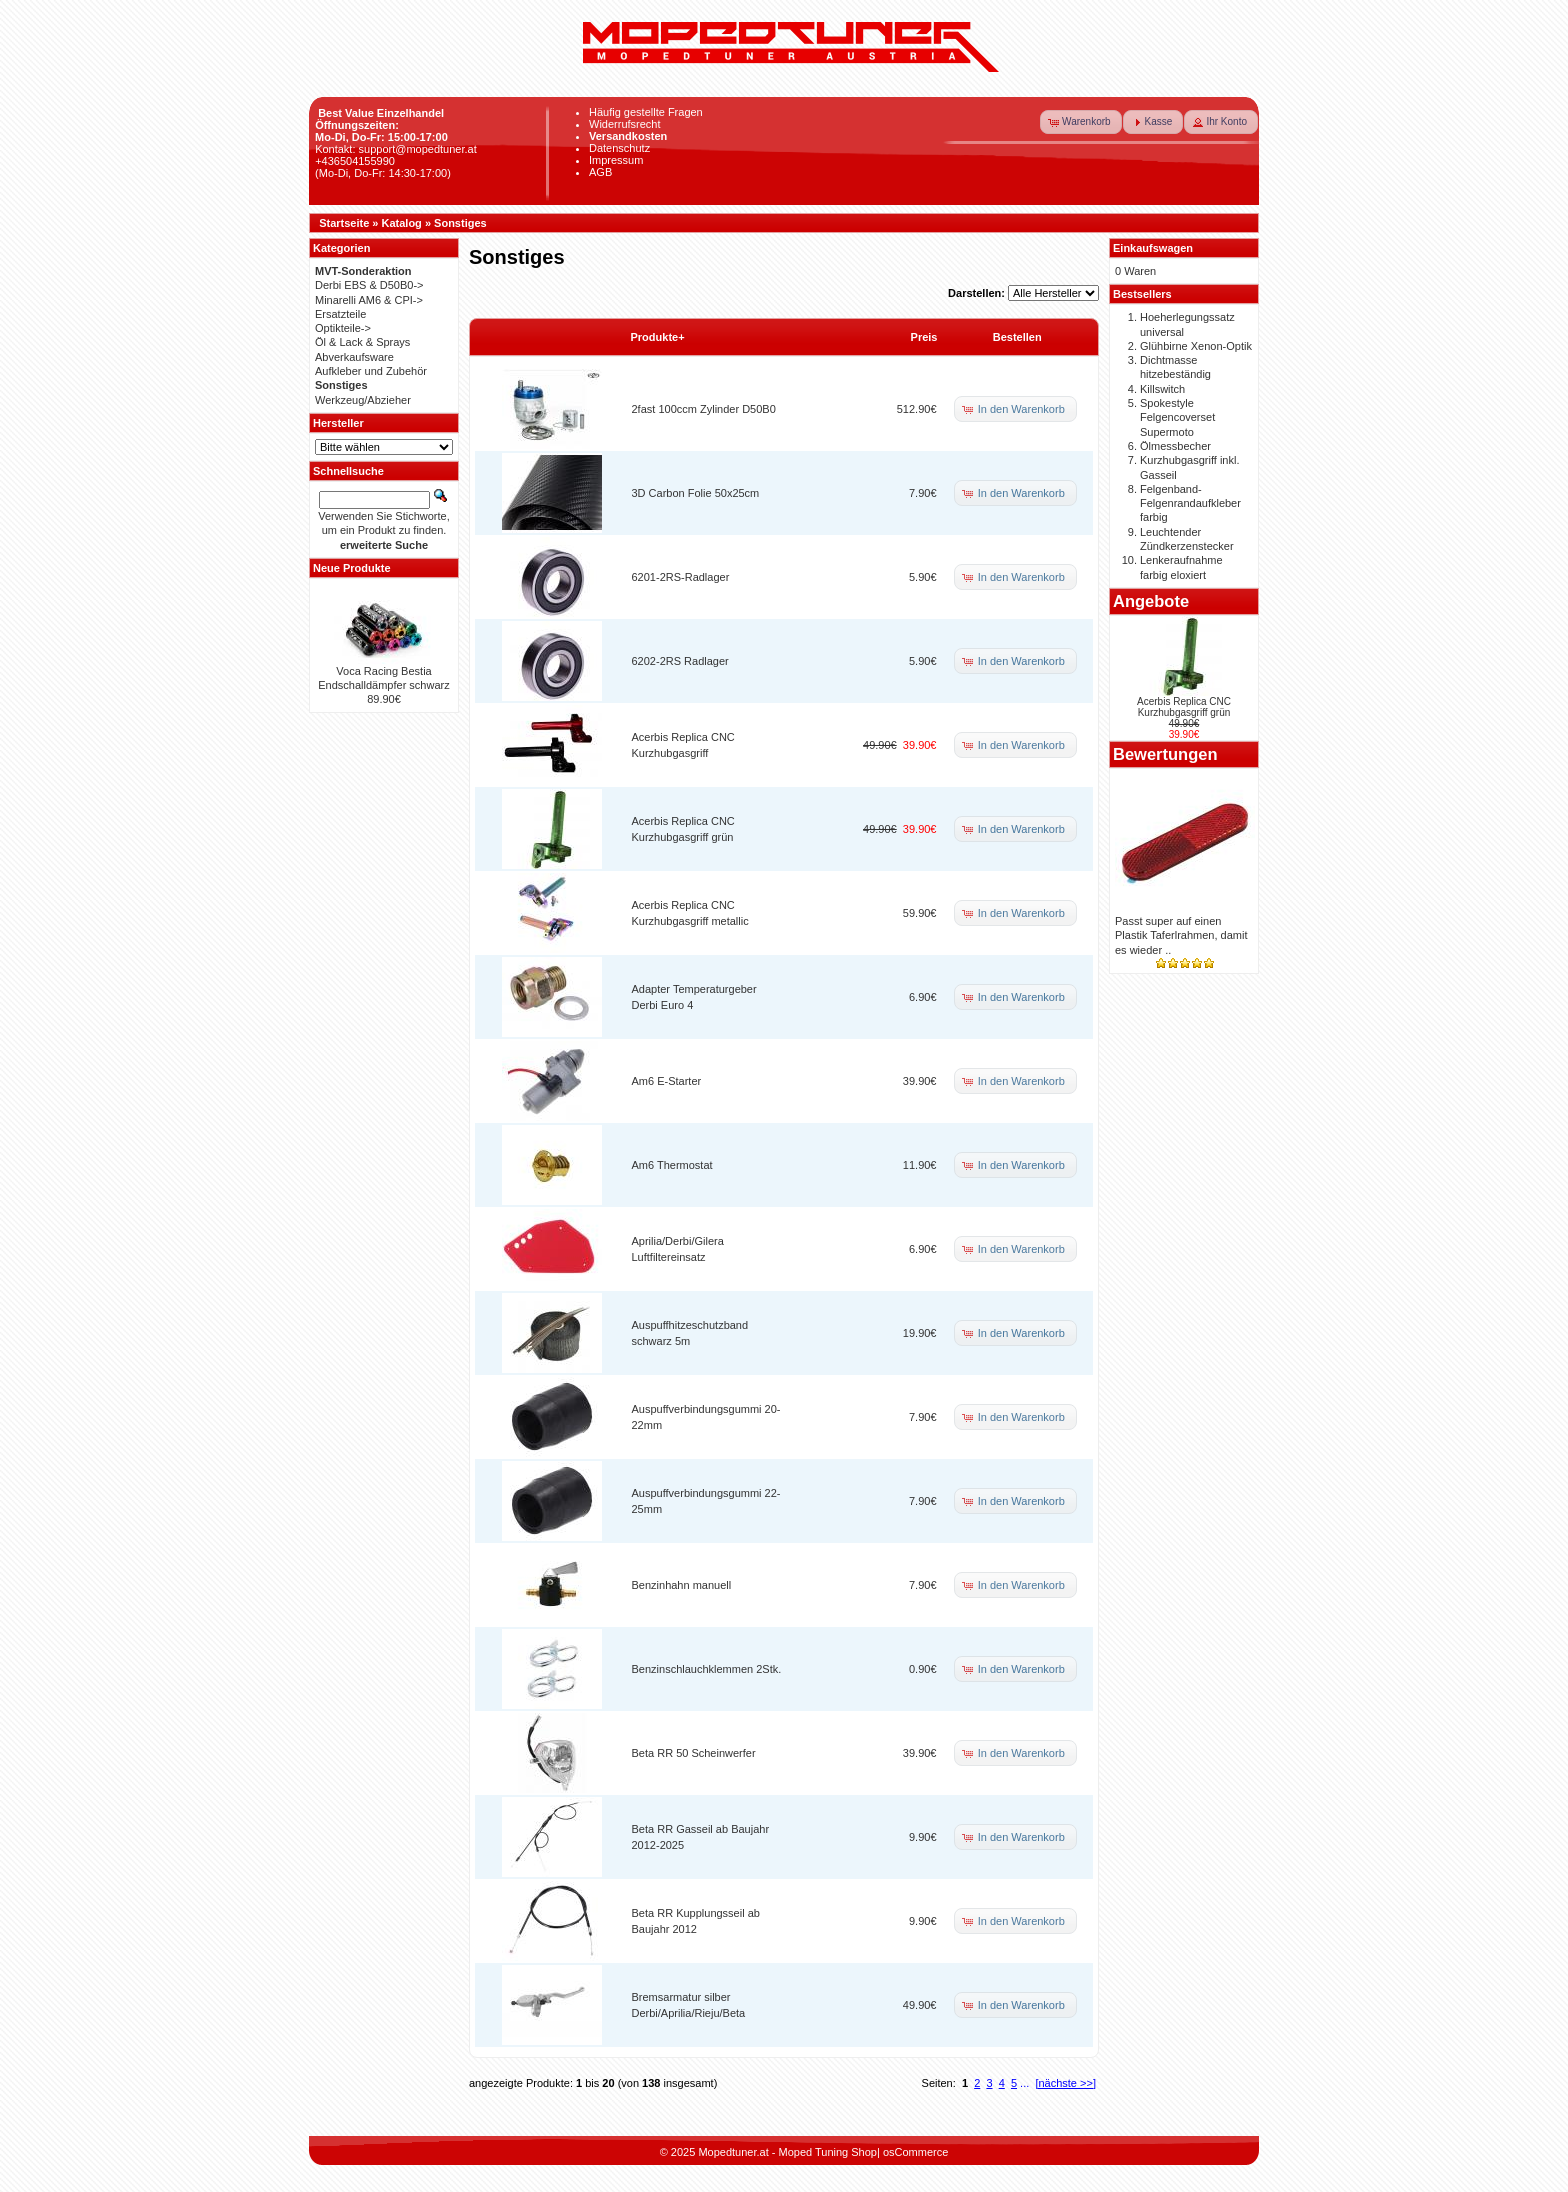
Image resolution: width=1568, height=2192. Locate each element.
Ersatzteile (340, 314)
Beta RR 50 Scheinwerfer (694, 1753)
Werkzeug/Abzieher (363, 400)
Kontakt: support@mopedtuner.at (396, 149)
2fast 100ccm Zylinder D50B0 (704, 409)
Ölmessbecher (1175, 446)
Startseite (344, 223)
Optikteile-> (343, 328)
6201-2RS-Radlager (681, 577)
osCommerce (915, 2152)
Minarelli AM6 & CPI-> (369, 300)
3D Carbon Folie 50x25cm (696, 493)
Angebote (1151, 601)
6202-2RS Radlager (680, 661)
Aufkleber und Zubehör (371, 371)
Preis (924, 337)
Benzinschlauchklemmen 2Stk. (707, 1669)
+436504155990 (355, 161)
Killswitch (1162, 389)
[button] (1081, 122)
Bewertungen (1165, 754)
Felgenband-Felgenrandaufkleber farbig (1190, 503)
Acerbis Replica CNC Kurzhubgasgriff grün (1184, 707)
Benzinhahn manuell (682, 1585)
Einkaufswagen (1153, 248)
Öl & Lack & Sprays (362, 342)
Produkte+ (658, 337)
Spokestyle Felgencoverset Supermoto (1177, 417)
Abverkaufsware (354, 357)
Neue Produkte (352, 568)
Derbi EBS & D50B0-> (369, 285)
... (1024, 2083)
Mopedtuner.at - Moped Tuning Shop (787, 2152)
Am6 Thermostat (672, 1165)
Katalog (402, 223)
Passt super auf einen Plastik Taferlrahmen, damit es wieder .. (1181, 935)
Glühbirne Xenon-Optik (1196, 346)
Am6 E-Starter (667, 1081)
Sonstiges (460, 223)
